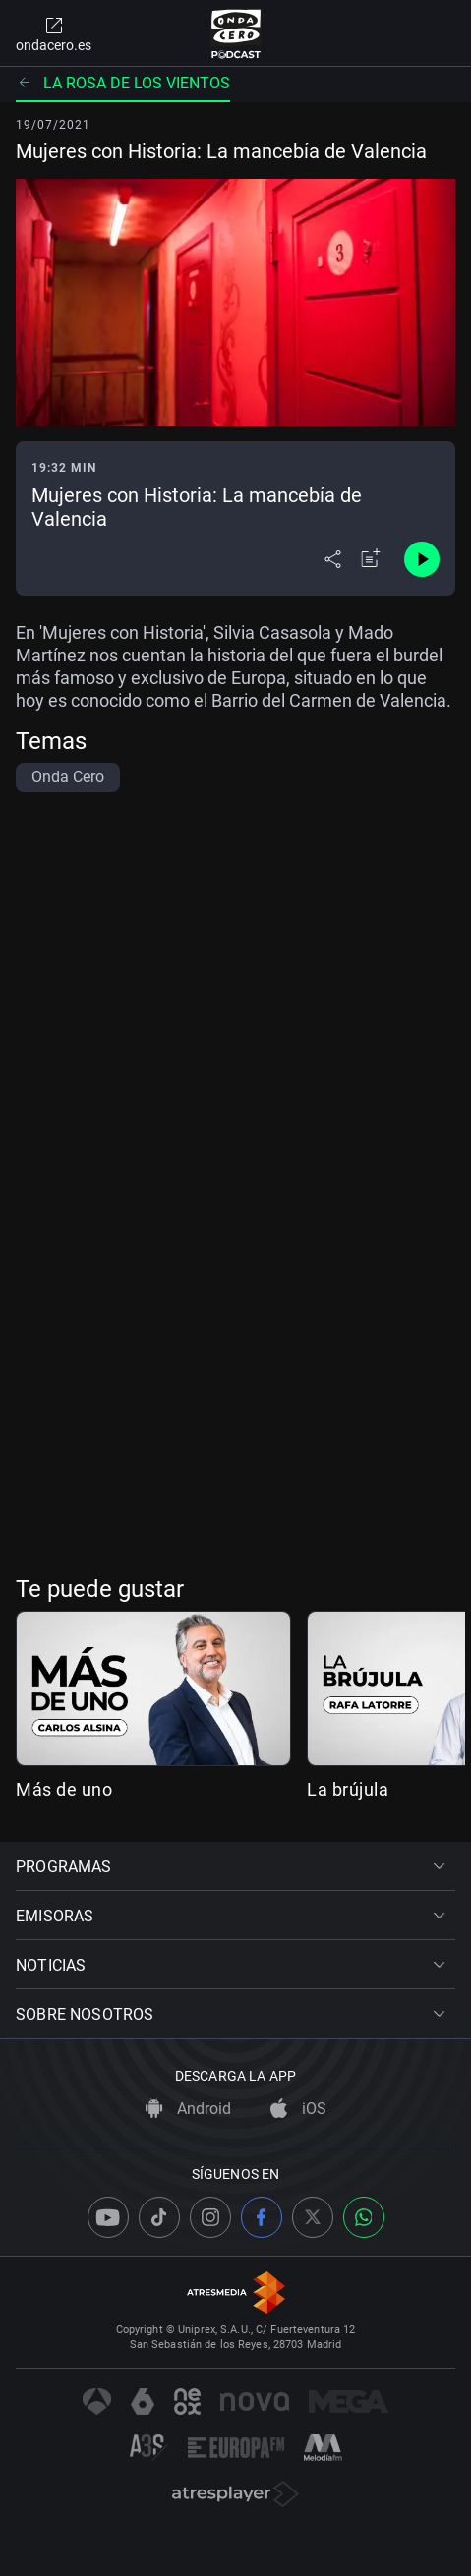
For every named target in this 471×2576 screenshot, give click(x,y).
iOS (298, 2108)
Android (188, 2108)
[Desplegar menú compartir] (333, 559)
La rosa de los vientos (123, 83)
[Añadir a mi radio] (370, 559)
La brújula (347, 1789)
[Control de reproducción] (422, 559)
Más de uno (64, 1789)
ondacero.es (53, 33)
